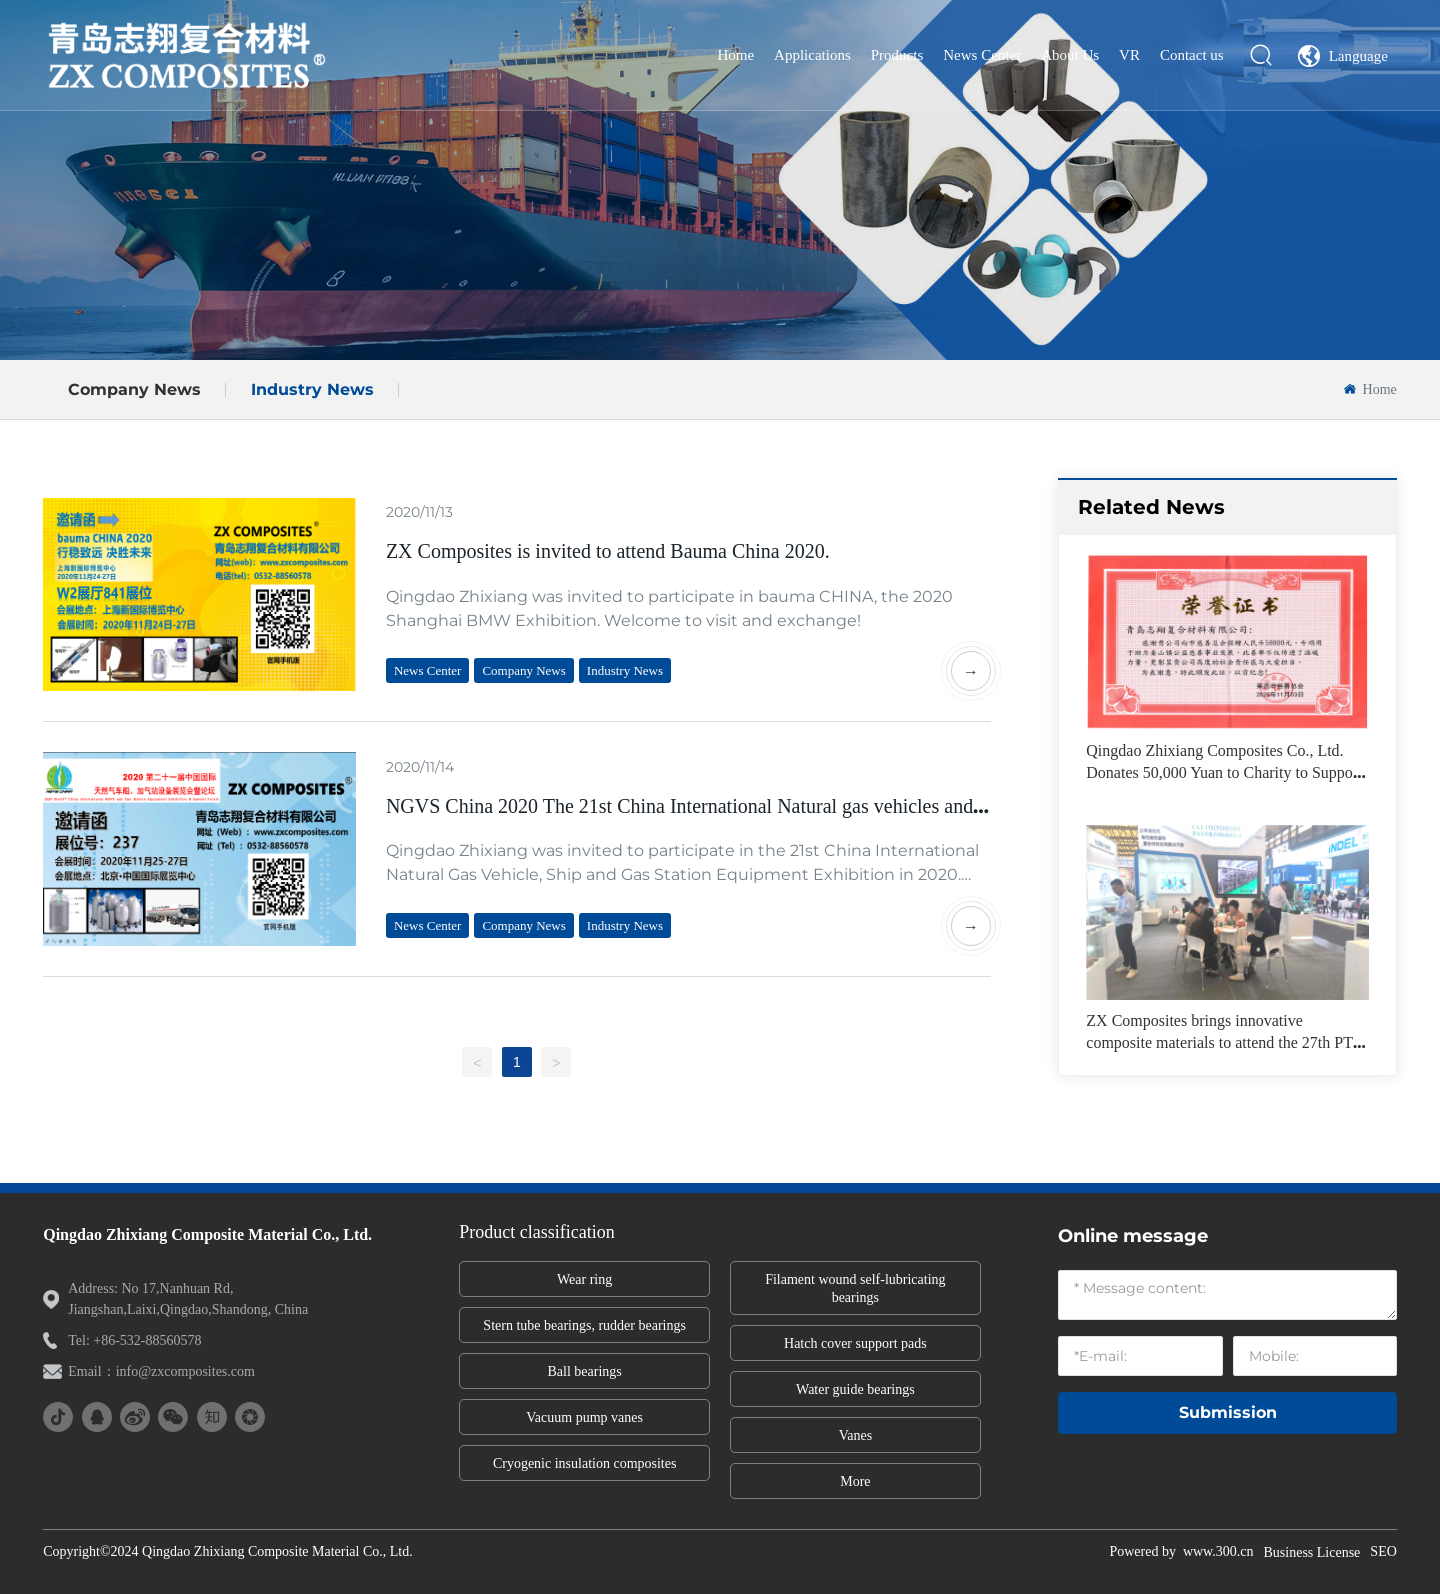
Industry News (312, 389)
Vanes (855, 1435)
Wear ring (584, 1279)
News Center (428, 670)
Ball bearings (585, 1371)
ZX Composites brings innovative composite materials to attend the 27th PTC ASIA (1224, 1043)
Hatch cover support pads (855, 1343)
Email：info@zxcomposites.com (161, 1371)
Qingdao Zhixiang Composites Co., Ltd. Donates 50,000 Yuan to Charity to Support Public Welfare (1224, 773)
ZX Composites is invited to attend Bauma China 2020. (608, 551)
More (855, 1481)
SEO (1383, 1551)
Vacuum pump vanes (584, 1417)
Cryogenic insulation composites (585, 1463)
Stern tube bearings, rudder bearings (584, 1325)
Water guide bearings (855, 1389)
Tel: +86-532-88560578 (134, 1340)
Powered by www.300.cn (1181, 1551)
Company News (134, 389)
